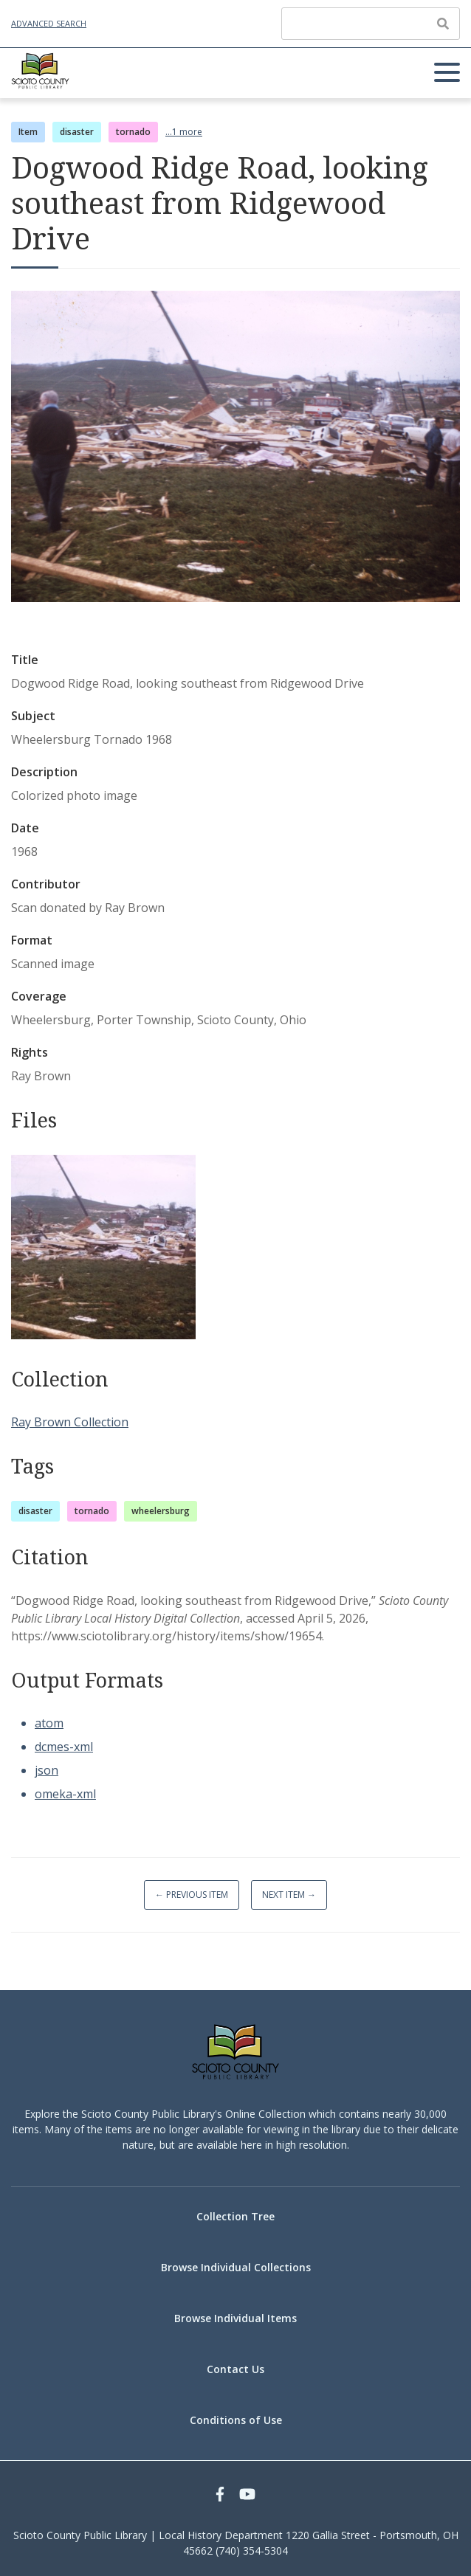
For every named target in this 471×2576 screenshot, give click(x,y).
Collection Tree (235, 2216)
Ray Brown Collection (69, 1422)
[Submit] (443, 23)
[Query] (370, 23)
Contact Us (235, 2369)
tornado (133, 131)
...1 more (183, 131)
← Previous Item (191, 1894)
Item (28, 131)
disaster (77, 131)
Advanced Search (48, 23)
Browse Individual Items (235, 2318)
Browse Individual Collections (236, 2267)
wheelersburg (160, 1511)
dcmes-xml (64, 1746)
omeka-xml (65, 1794)
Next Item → (289, 1894)
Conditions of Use (236, 2420)
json (46, 1770)
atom (49, 1723)
